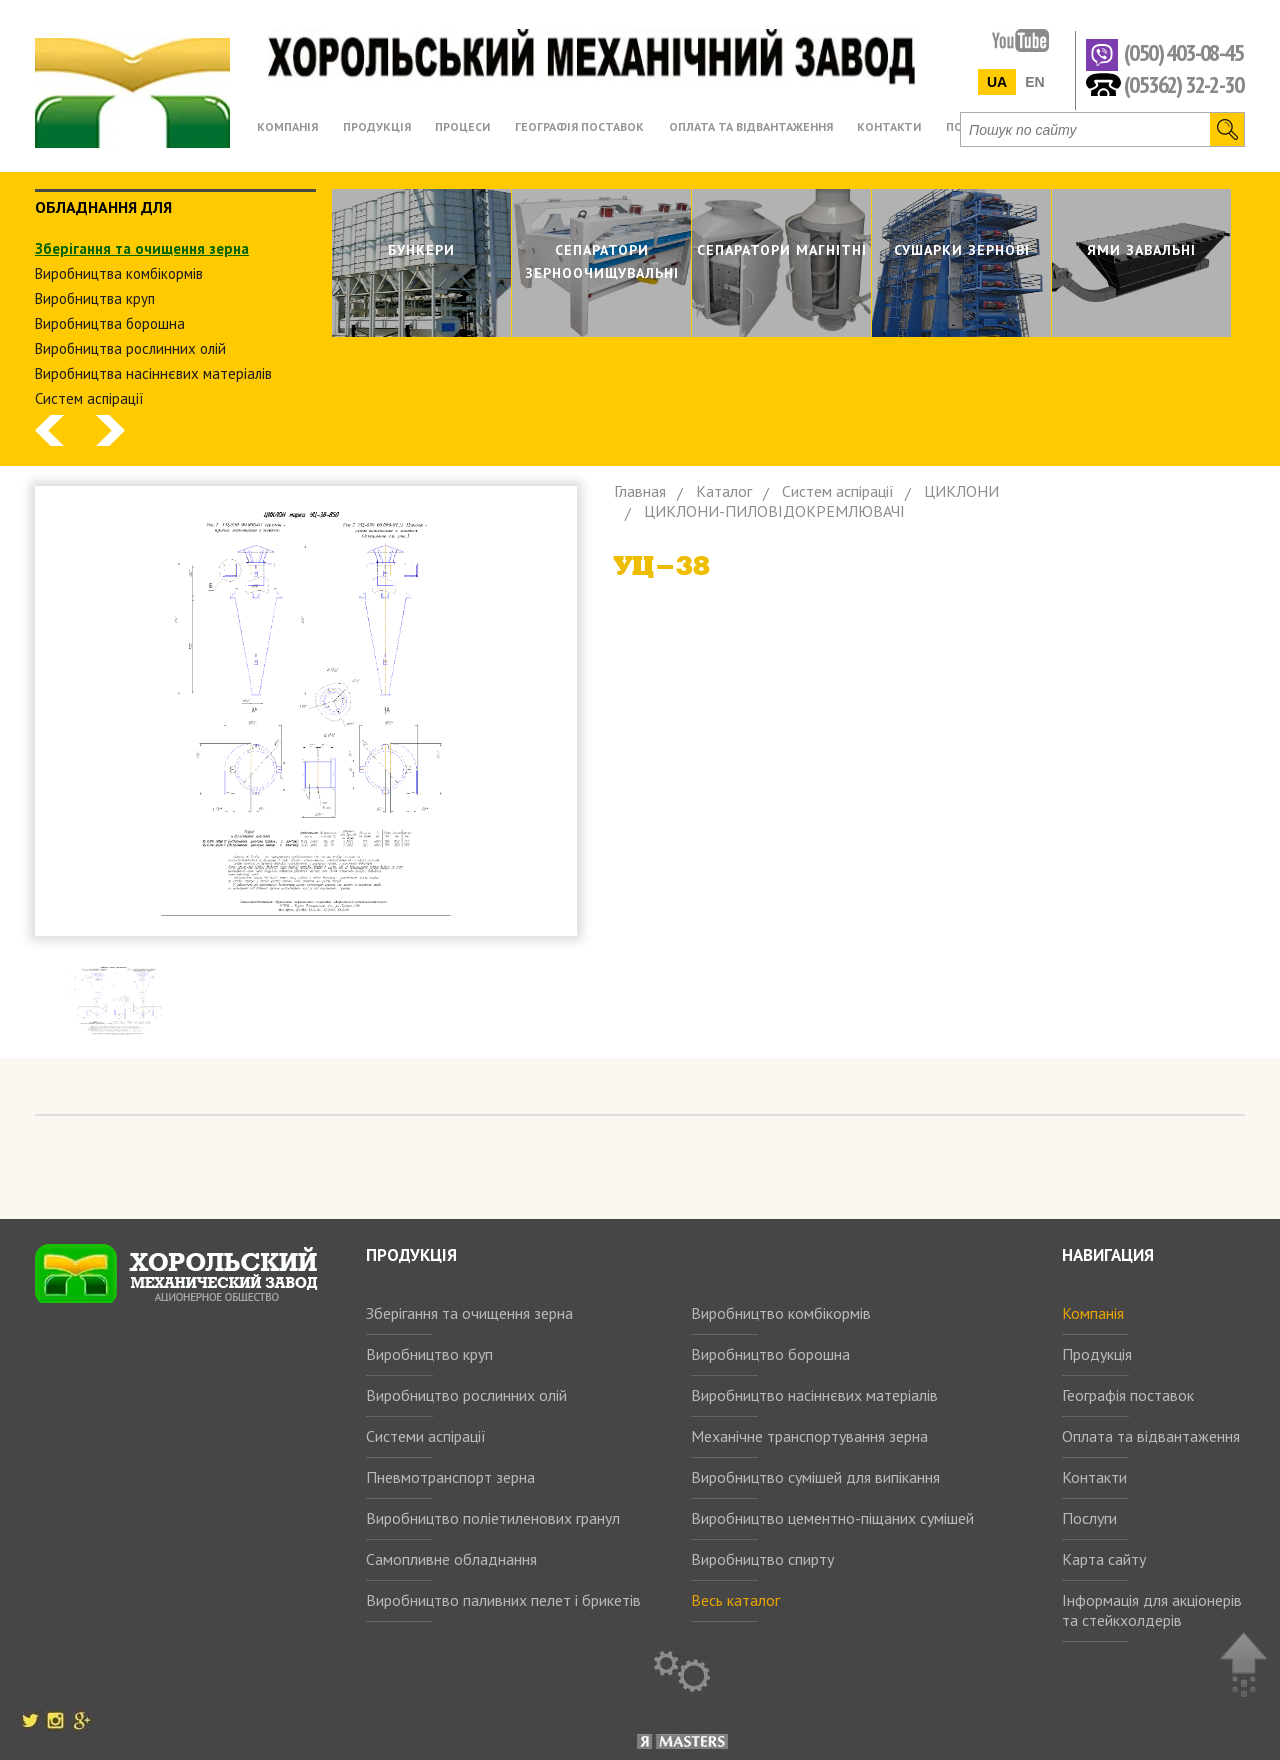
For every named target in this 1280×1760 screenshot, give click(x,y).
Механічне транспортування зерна (809, 1436)
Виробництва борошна (110, 323)
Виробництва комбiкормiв (119, 273)
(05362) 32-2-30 (1183, 83)
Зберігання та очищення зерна (469, 1313)
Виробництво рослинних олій (466, 1395)
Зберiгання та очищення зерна (142, 248)
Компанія (1093, 1313)
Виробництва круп (95, 298)
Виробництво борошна (770, 1354)
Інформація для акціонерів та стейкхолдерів (1152, 1610)
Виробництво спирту (762, 1559)
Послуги (1089, 1518)
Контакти (1094, 1477)
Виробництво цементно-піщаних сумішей (832, 1518)
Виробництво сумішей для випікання (815, 1477)
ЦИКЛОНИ (961, 491)
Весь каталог (735, 1600)
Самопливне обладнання (451, 1559)
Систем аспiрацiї (89, 398)
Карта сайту (1104, 1559)
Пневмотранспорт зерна (450, 1477)
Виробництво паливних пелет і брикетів (503, 1600)
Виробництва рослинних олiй (130, 348)
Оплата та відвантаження (1151, 1436)
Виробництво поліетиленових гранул (493, 1518)
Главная (640, 491)
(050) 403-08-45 (1183, 53)
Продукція (1097, 1354)
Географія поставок (1128, 1395)
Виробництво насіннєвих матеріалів (814, 1395)
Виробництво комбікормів (781, 1313)
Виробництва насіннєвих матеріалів (153, 373)
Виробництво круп (429, 1354)
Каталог (724, 491)
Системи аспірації (426, 1436)
